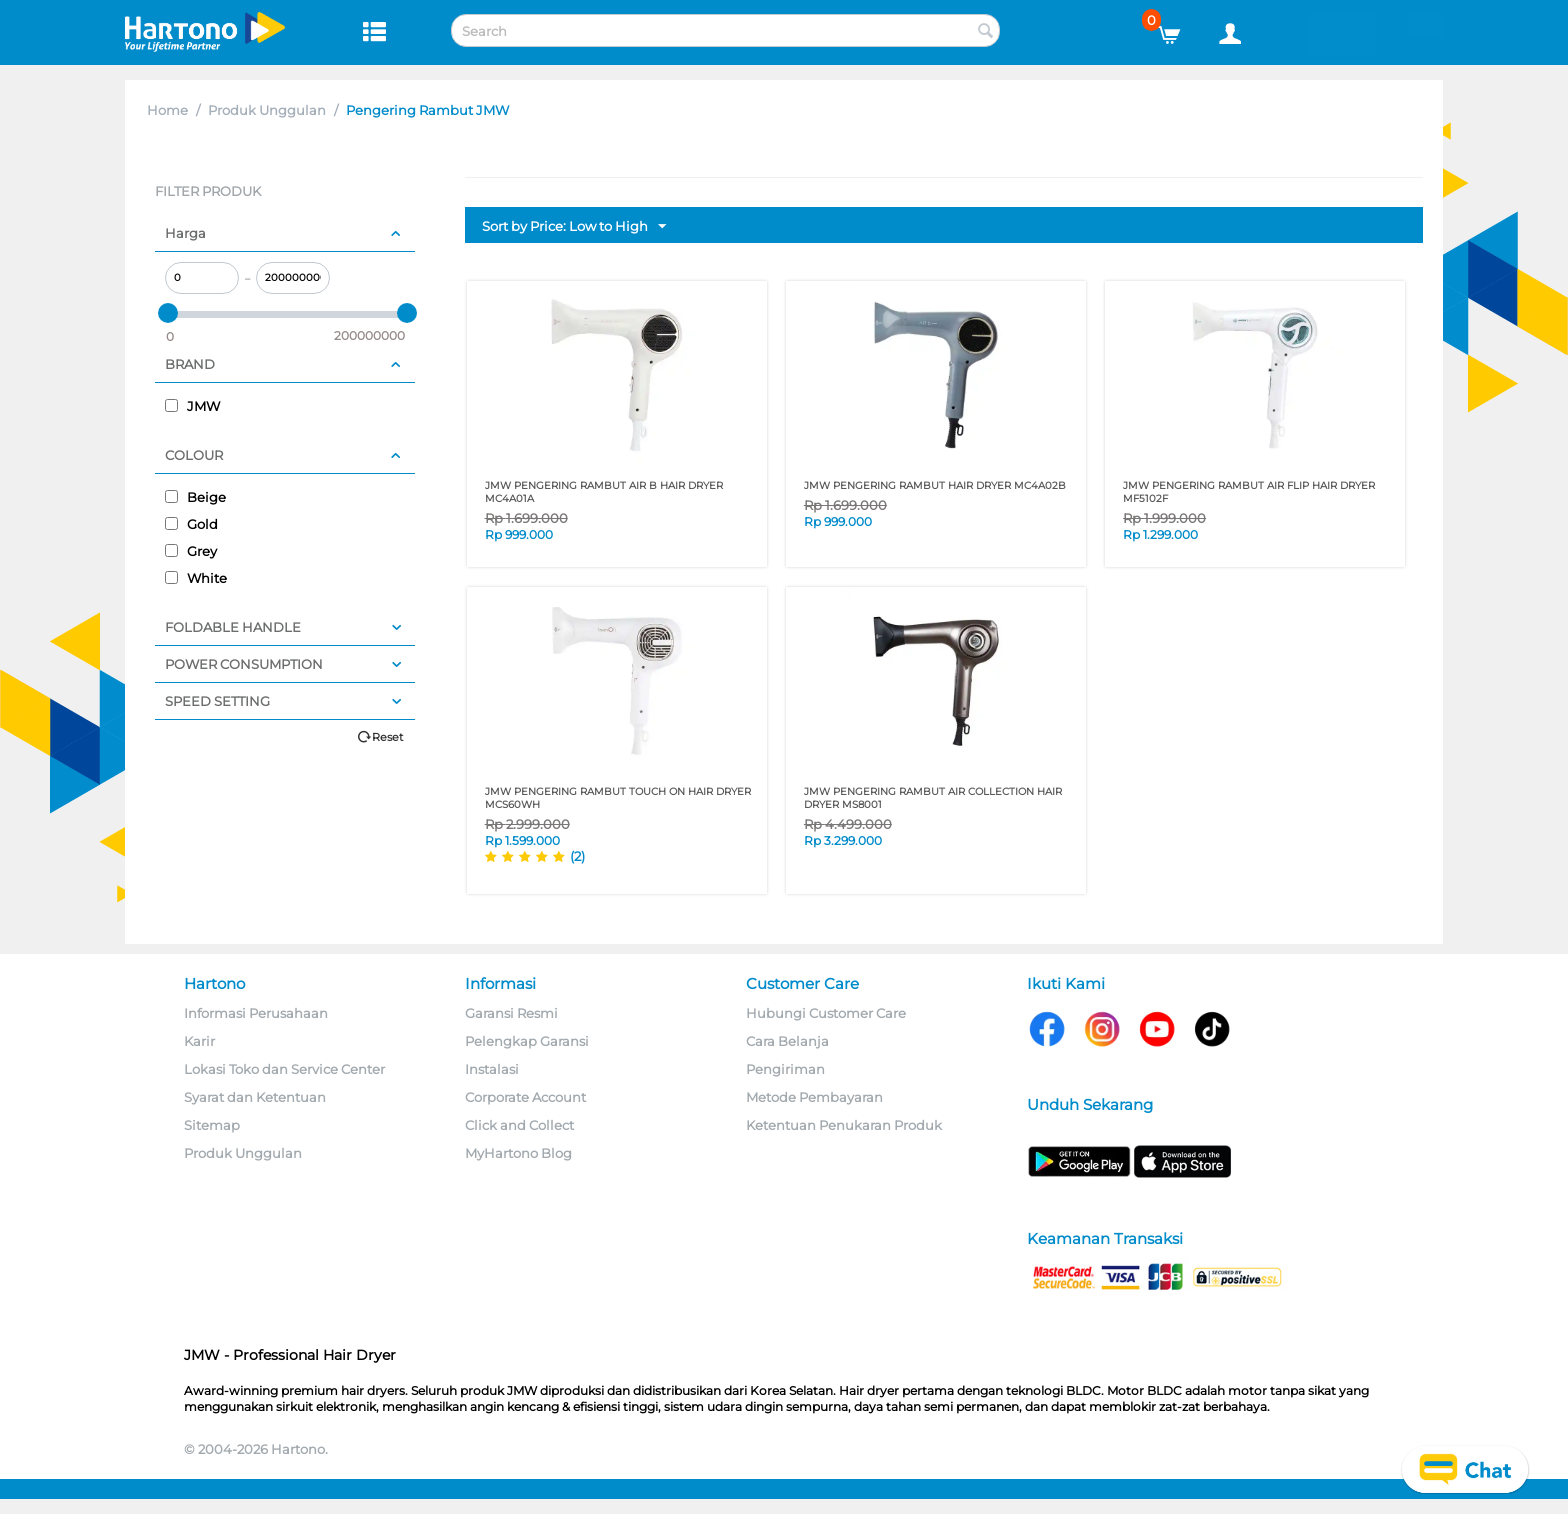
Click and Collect (519, 1125)
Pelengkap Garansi (527, 1041)
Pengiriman (785, 1069)
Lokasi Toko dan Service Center (284, 1069)
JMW (192, 406)
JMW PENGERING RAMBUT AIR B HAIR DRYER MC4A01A (604, 492)
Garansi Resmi (511, 1013)
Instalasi (492, 1069)
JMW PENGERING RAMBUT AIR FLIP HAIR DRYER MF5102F (1249, 492)
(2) (577, 856)
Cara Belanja (787, 1041)
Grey (191, 551)
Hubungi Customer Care (826, 1013)
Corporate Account (525, 1097)
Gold (191, 524)
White (196, 578)
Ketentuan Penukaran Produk (844, 1125)
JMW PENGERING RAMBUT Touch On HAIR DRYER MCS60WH (618, 798)
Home (167, 110)
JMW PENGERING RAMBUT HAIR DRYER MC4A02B (935, 485)
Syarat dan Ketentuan (255, 1097)
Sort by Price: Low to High (574, 227)
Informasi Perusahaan (256, 1013)
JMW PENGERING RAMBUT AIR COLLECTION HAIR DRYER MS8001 (933, 798)
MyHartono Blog (518, 1153)
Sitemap (212, 1125)
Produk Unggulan (267, 110)
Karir (199, 1041)
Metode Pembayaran (814, 1097)
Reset (387, 737)
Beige (195, 497)
